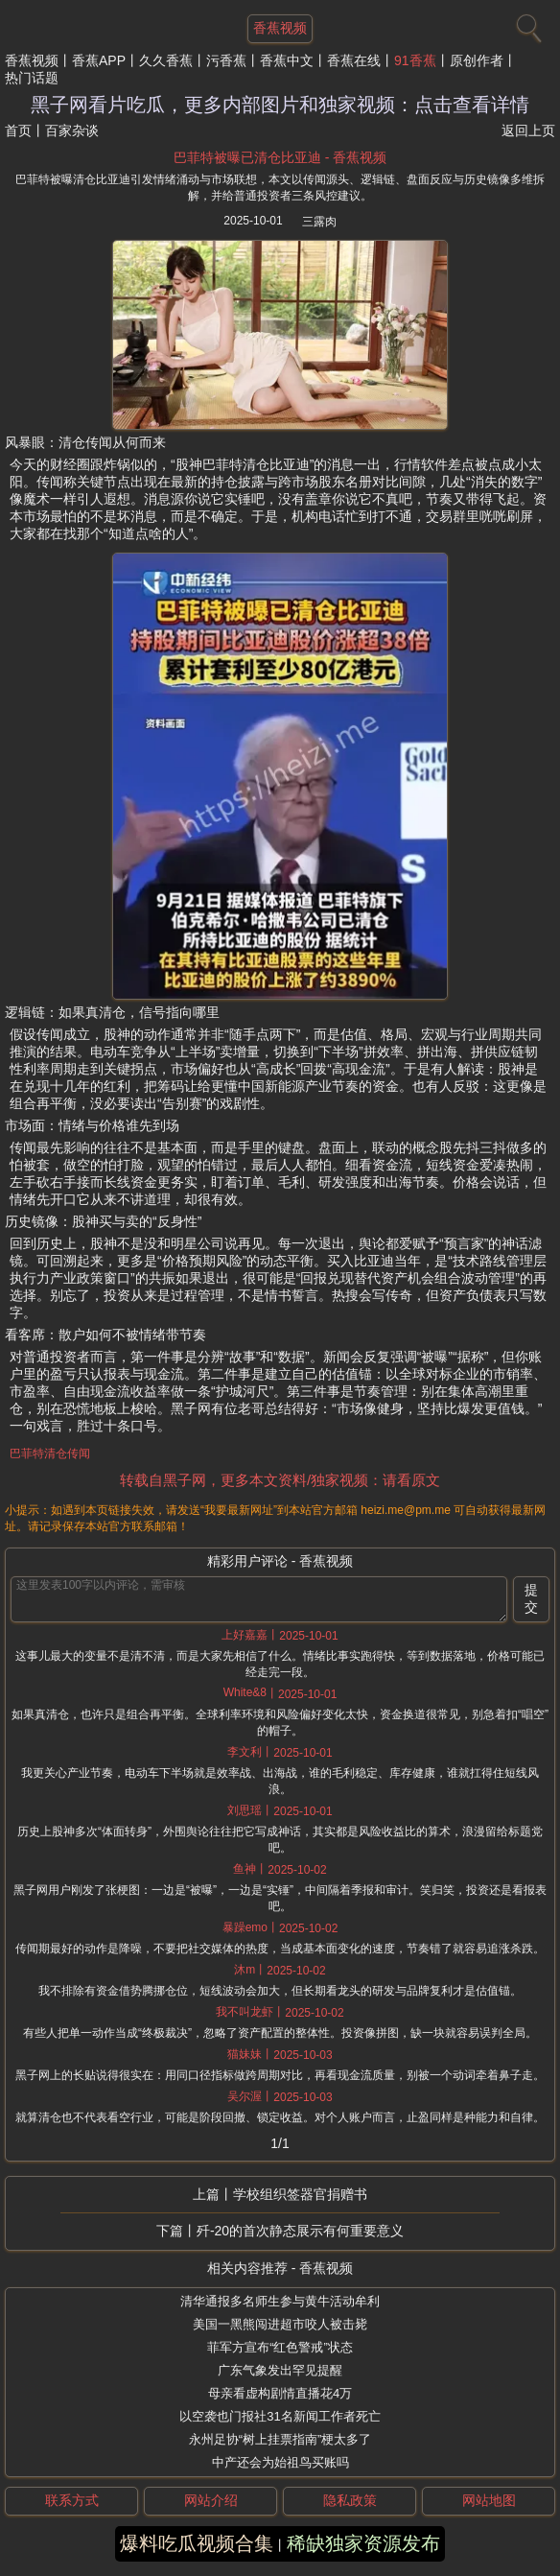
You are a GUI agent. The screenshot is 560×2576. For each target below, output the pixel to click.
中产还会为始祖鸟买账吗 (280, 2462)
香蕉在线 (354, 60)
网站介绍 (211, 2500)
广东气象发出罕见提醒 (280, 2370)
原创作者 (476, 60)
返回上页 (528, 130)
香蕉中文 (287, 60)
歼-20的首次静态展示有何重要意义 (300, 2230)
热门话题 (31, 77)
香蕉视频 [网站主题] (280, 27)
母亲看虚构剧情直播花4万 (280, 2393)
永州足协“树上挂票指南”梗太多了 (280, 2439)
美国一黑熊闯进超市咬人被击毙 (280, 2324)
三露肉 (319, 221)
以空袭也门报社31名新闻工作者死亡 (279, 2416)
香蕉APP (99, 60)
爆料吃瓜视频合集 (196, 2543)
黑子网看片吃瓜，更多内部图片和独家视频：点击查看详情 (280, 104)
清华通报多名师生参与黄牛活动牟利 (280, 2301)
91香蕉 (415, 60)
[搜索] (526, 24)
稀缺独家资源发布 (363, 2543)
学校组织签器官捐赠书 (300, 2194)
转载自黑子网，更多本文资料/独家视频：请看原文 (280, 1480)
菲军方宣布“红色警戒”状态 (280, 2347)
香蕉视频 (31, 60)
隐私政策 (350, 2500)
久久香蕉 (166, 60)
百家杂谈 (72, 130)
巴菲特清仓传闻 (50, 1453)
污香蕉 (226, 60)
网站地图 (489, 2500)
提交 (531, 1598)
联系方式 (72, 2500)
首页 (18, 130)
